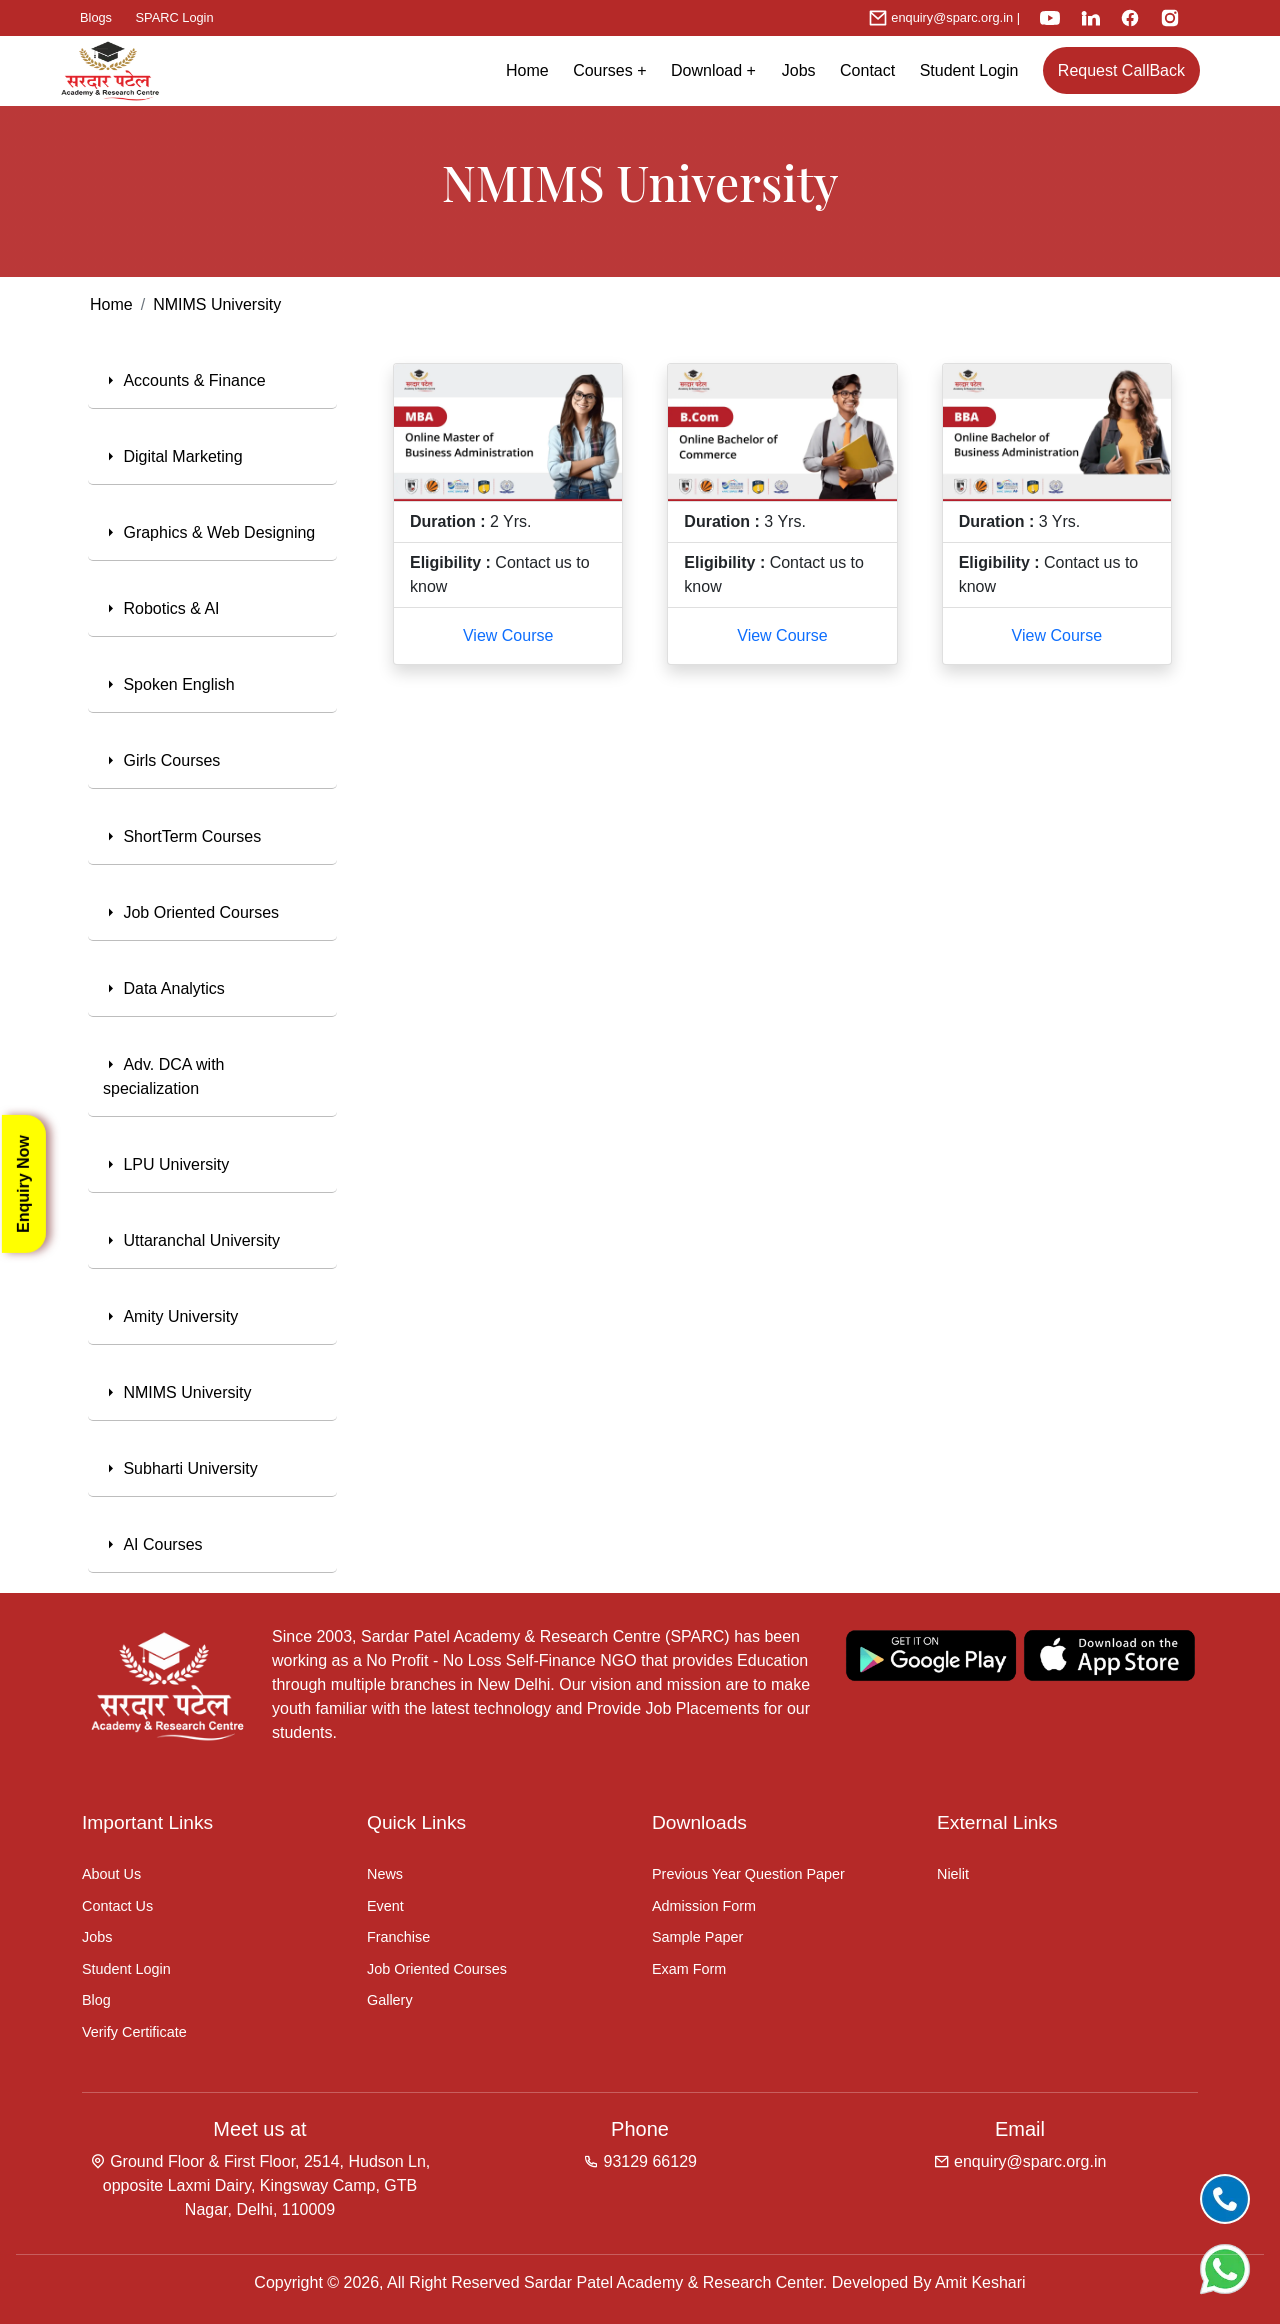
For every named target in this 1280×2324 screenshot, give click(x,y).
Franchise (398, 1937)
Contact (867, 70)
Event (385, 1906)
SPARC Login (175, 17)
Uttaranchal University (191, 1240)
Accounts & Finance (184, 380)
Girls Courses (161, 760)
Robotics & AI (161, 608)
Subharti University (180, 1468)
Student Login (969, 70)
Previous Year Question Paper (748, 1874)
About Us (111, 1874)
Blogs (96, 17)
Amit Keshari (980, 2282)
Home (527, 70)
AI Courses (153, 1544)
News (385, 1874)
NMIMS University (217, 304)
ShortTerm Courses (182, 836)
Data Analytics (164, 988)
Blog (96, 2000)
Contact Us (117, 1906)
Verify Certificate (134, 2032)
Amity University (170, 1316)
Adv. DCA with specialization (164, 1076)
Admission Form (704, 1906)
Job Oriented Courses (191, 912)
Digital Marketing (173, 456)
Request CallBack (1121, 70)
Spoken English (169, 684)
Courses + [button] (609, 70)
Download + (720, 70)
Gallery (390, 2000)
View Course (508, 635)
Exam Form (689, 1969)
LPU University (166, 1164)
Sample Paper (697, 1937)
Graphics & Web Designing (209, 532)
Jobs (799, 70)
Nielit (953, 1874)
